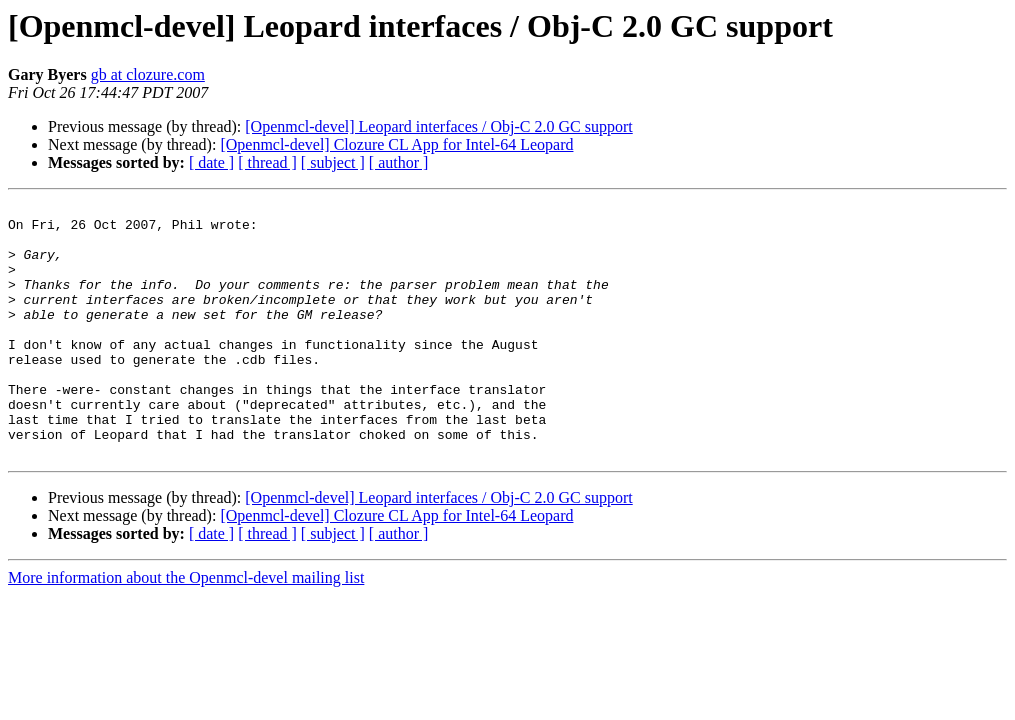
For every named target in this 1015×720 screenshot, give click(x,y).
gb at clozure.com (148, 74)
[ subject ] (333, 162)
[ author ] (399, 162)
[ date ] (211, 162)
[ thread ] (267, 162)
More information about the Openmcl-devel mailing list (186, 628)
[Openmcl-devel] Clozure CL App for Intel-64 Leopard (396, 144)
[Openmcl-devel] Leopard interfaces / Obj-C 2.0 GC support (438, 126)
